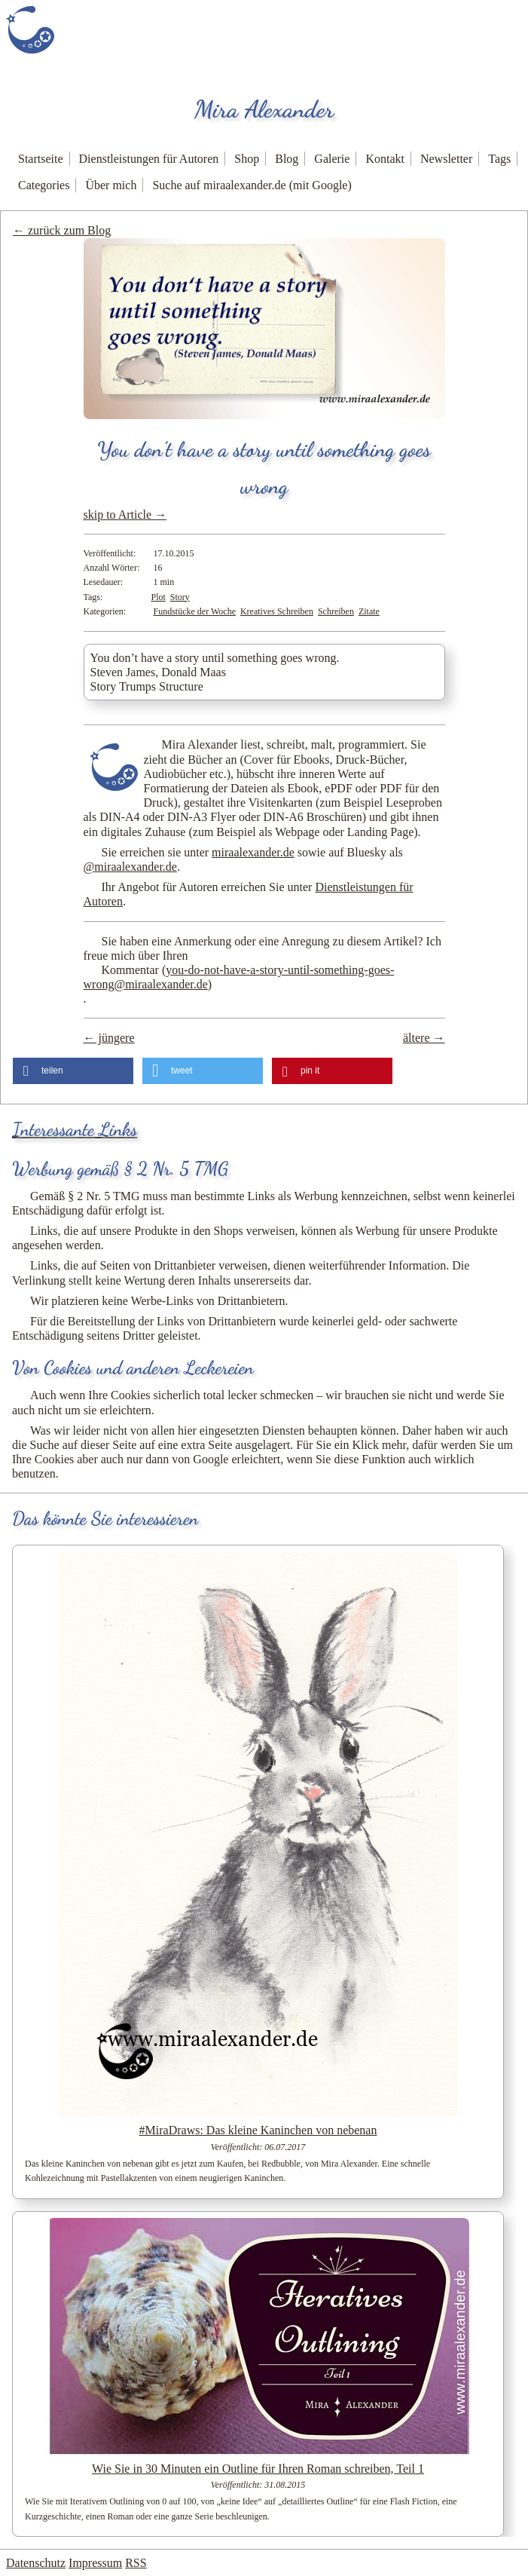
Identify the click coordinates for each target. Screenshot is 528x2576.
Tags (499, 158)
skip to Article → (125, 514)
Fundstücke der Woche (195, 611)
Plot (158, 597)
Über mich (110, 185)
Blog (286, 158)
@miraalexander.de (130, 866)
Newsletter (446, 158)
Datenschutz (36, 2562)
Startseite (40, 158)
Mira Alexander (264, 109)
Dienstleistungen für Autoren (149, 158)
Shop (246, 158)
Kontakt (384, 158)
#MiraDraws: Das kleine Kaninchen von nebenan (258, 2130)
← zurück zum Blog (62, 230)
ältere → (424, 1037)
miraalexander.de (253, 852)
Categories (43, 185)
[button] (73, 1071)
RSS (135, 2562)
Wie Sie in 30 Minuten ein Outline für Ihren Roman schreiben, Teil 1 (258, 2468)
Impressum (95, 2562)
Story (180, 597)
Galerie (331, 158)
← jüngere (109, 1037)
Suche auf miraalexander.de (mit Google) (251, 185)
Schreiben (336, 611)
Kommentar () (239, 977)
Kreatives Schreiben (276, 611)
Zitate (369, 611)
